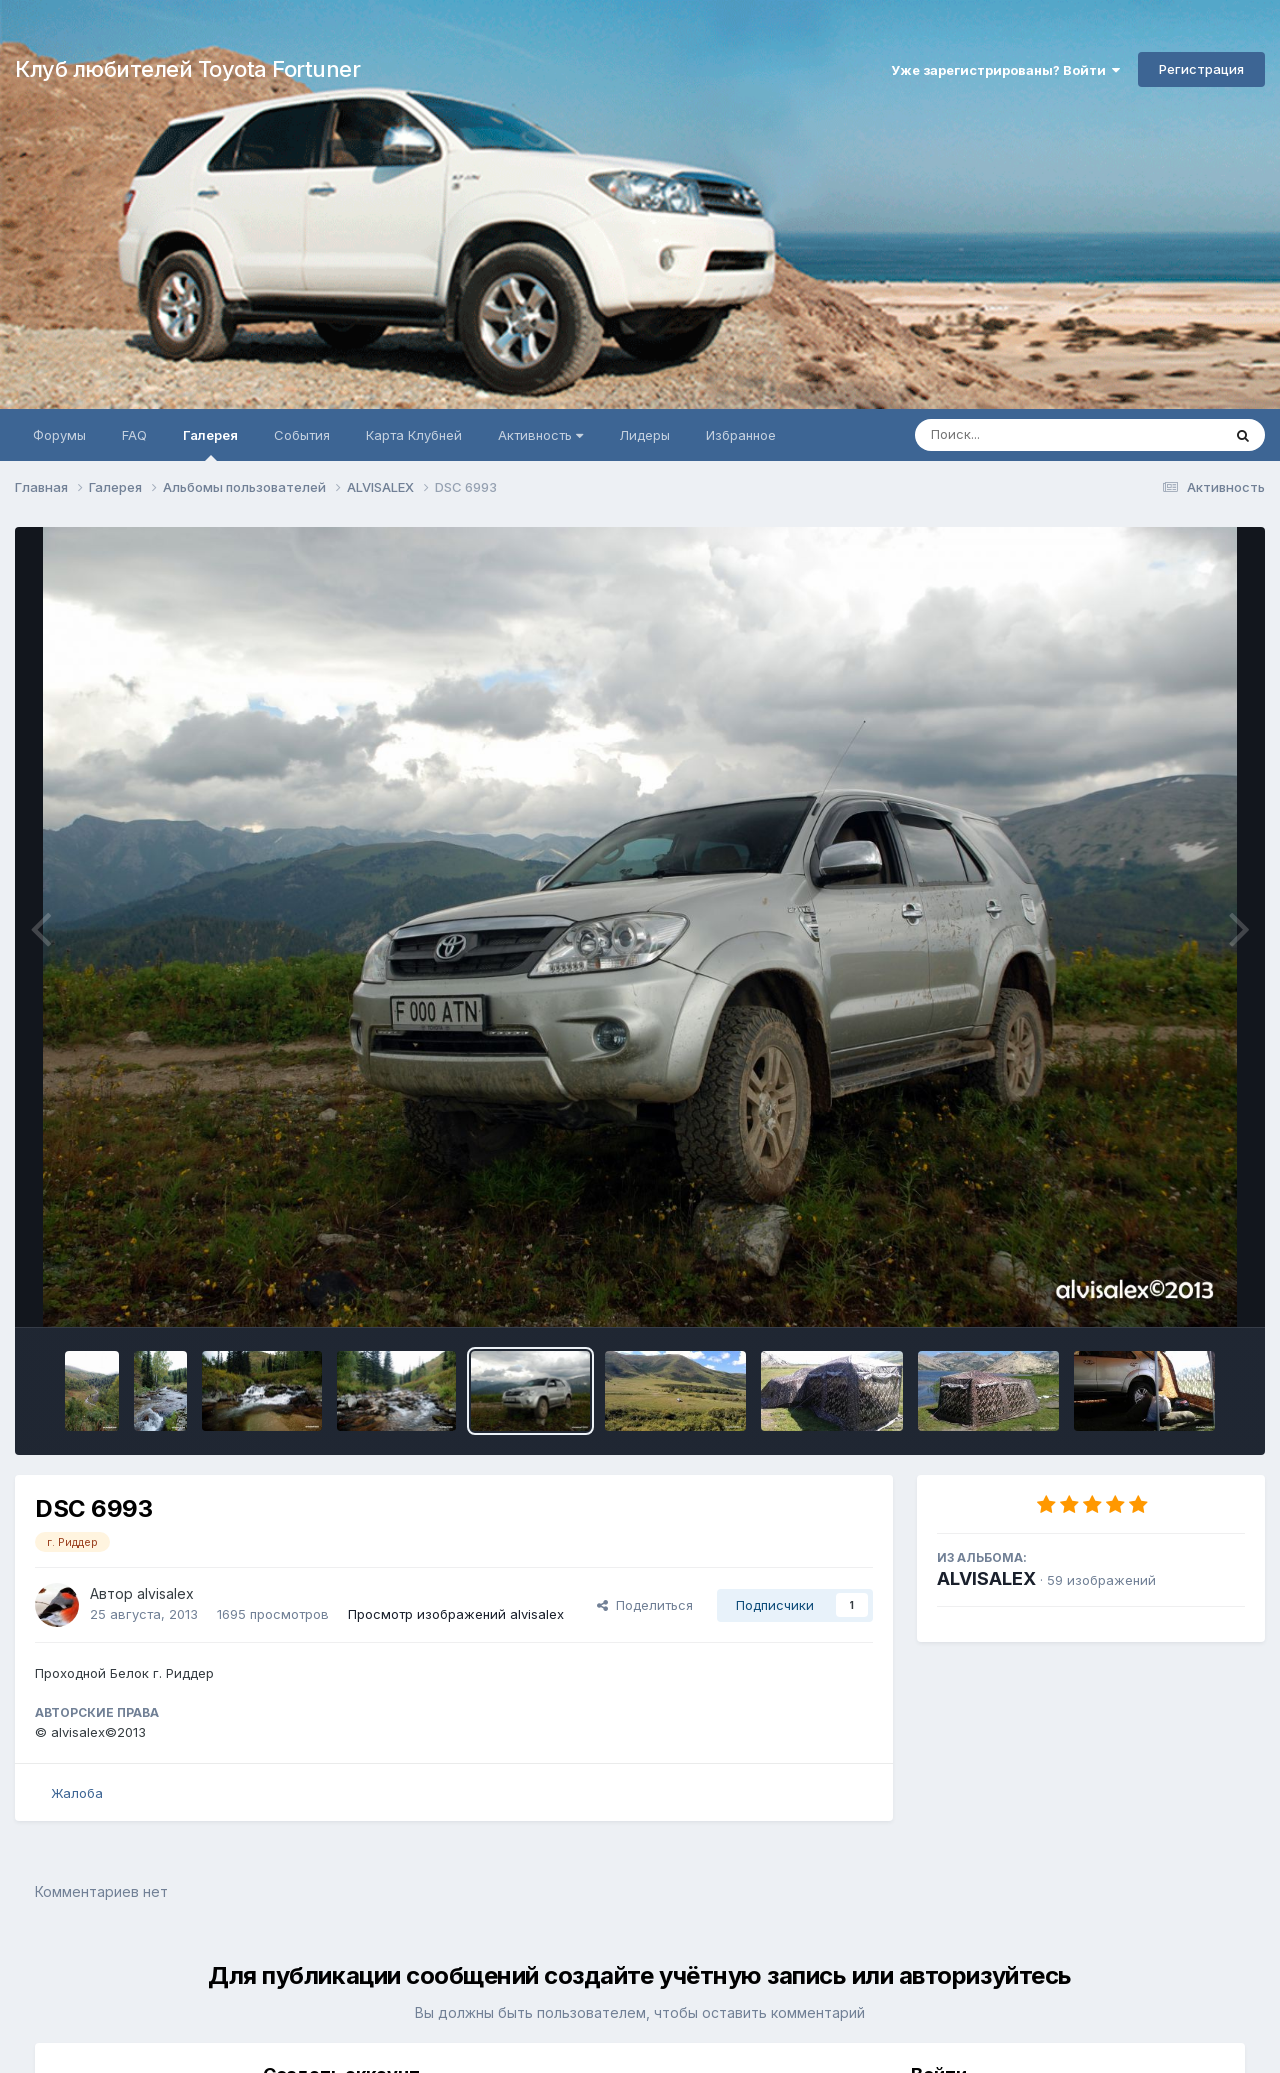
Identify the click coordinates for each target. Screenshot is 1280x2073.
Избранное (741, 435)
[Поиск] (1030, 435)
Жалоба (77, 1793)
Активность (540, 435)
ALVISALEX (986, 1578)
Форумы (59, 435)
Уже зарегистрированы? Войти (1005, 70)
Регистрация (1201, 69)
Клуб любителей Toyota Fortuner (187, 69)
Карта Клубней (414, 435)
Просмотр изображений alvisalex (456, 1614)
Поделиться (645, 1605)
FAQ (134, 435)
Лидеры (644, 435)
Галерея (210, 444)
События (302, 435)
